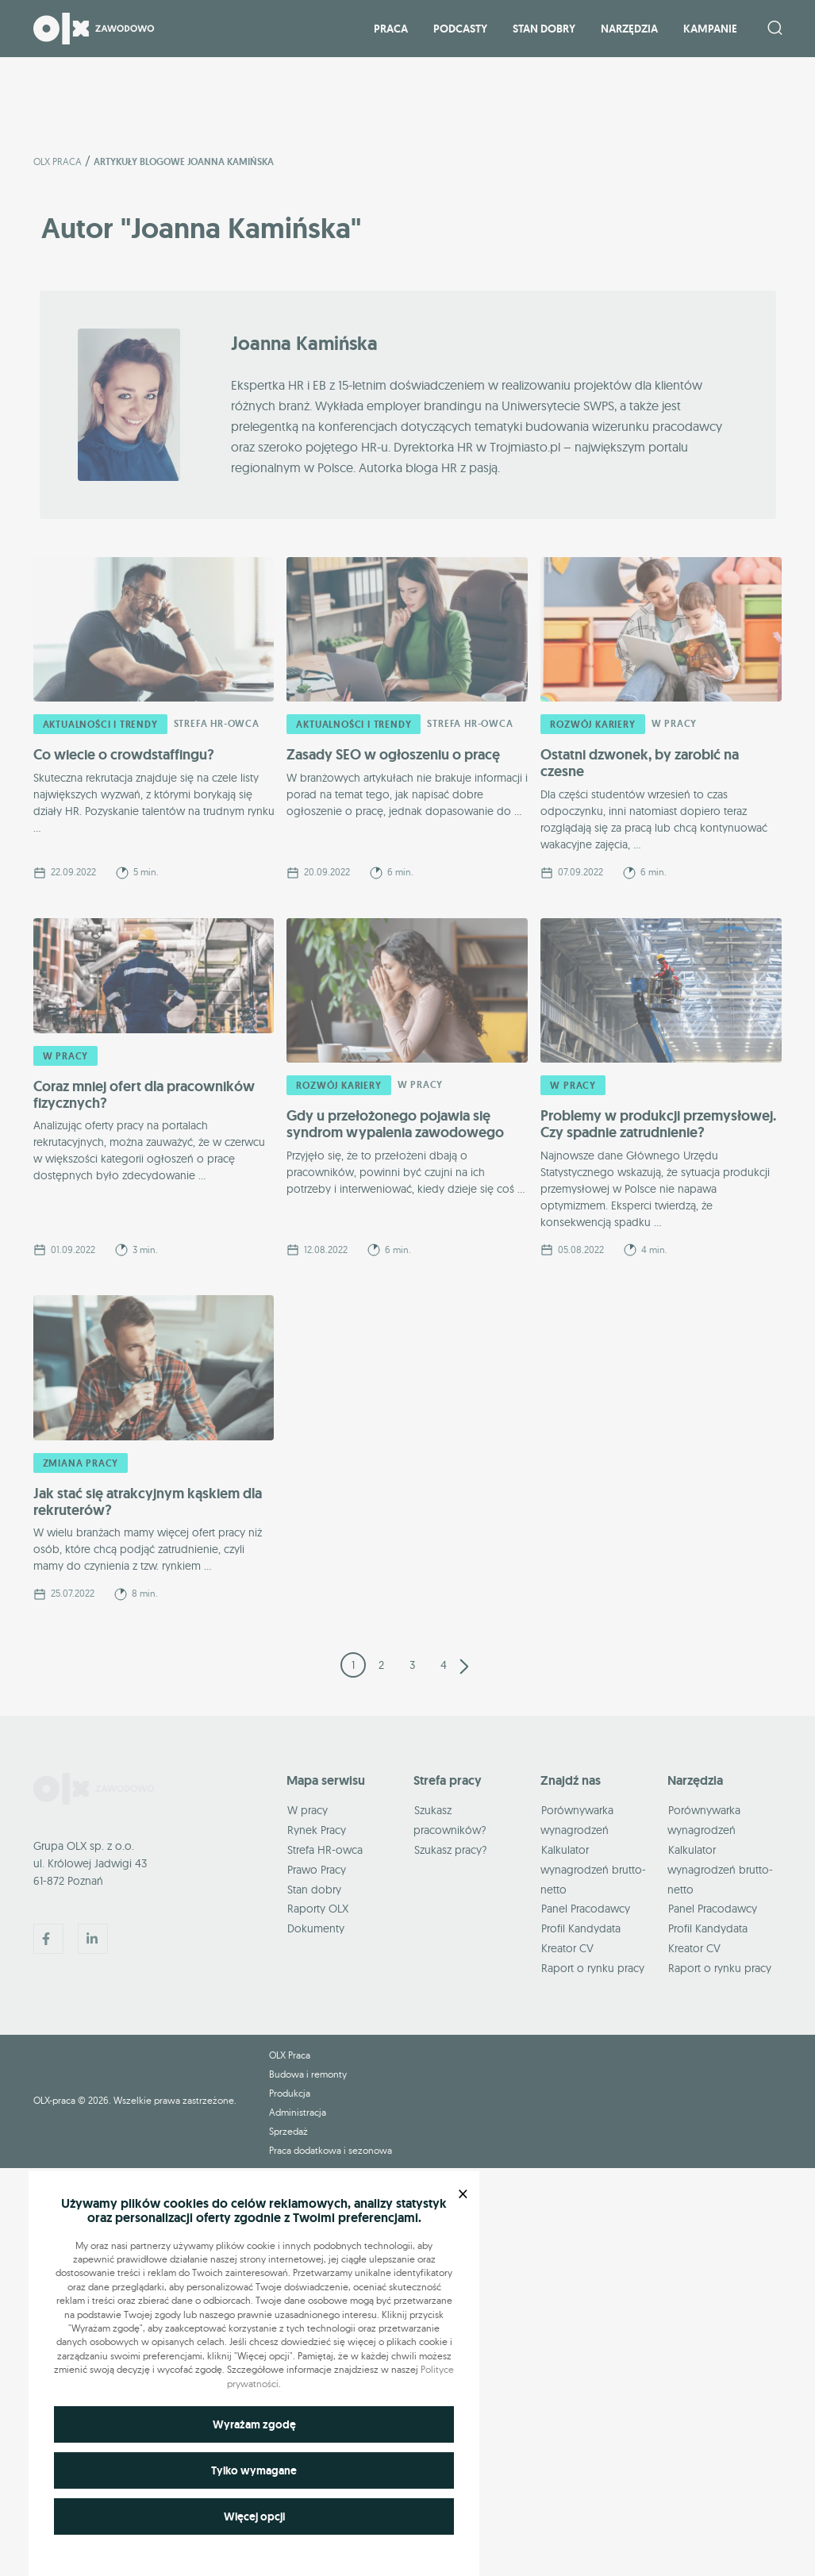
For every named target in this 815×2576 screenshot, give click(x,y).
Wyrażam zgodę (254, 2424)
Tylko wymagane (254, 2470)
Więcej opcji (254, 2516)
